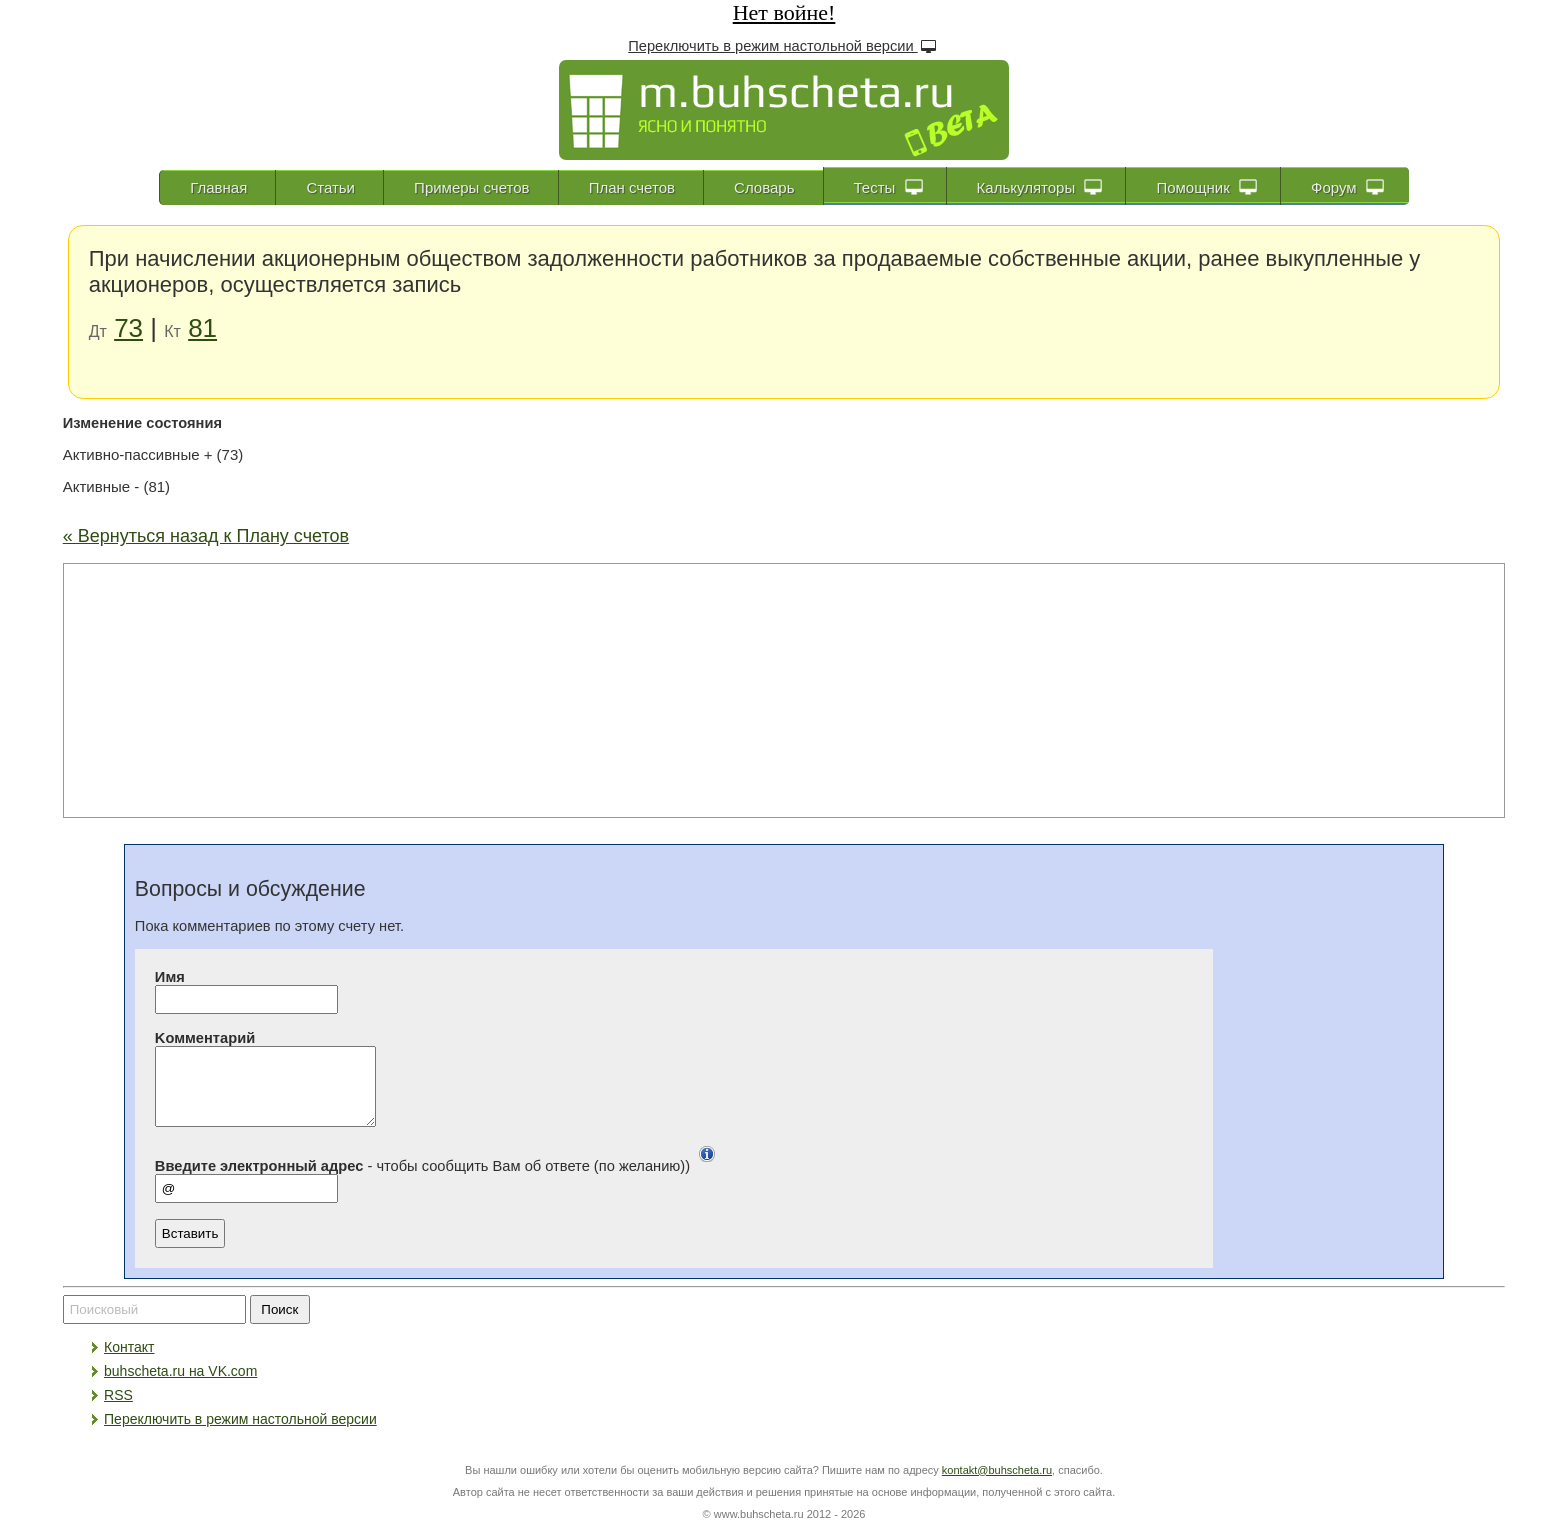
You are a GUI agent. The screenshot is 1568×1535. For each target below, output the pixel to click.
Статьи (330, 187)
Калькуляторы (1040, 187)
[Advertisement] (784, 689)
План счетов (632, 187)
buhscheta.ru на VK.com (180, 1386)
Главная (218, 187)
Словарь (764, 187)
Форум (1347, 187)
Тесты (888, 187)
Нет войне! (784, 12)
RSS (118, 1410)
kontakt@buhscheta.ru (997, 1485)
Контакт (129, 1362)
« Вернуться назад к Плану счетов (206, 536)
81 (202, 328)
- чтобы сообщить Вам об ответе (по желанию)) (439, 1181)
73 (128, 328)
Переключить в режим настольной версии (784, 45)
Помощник (1206, 187)
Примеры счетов (471, 187)
